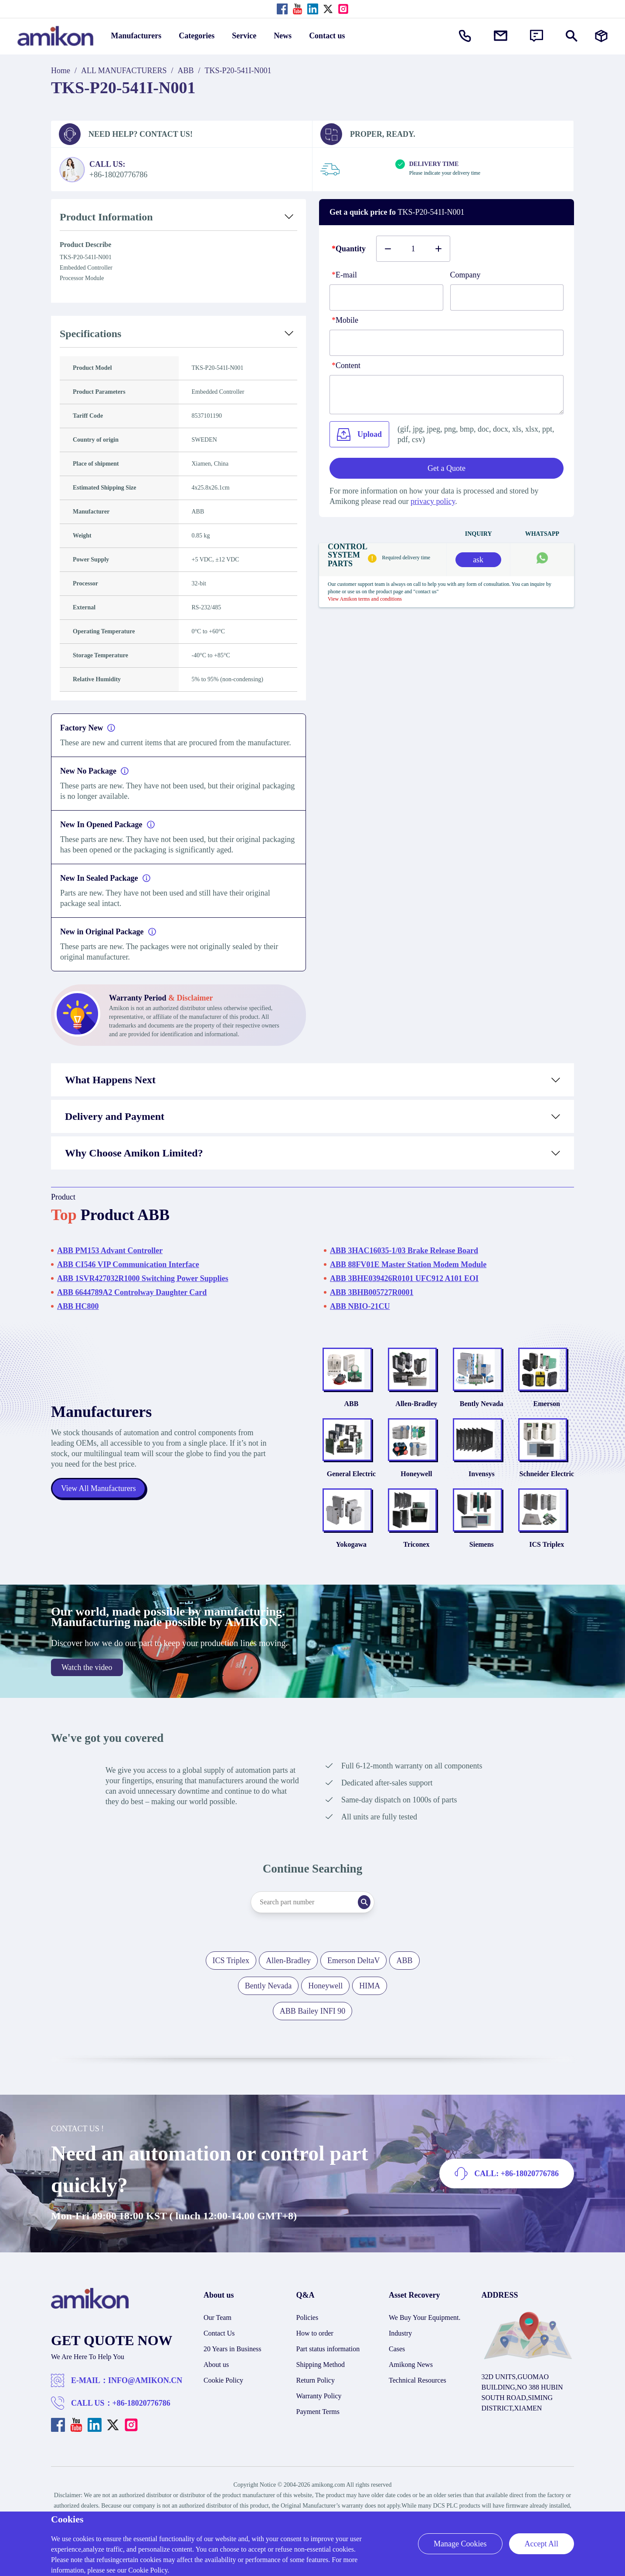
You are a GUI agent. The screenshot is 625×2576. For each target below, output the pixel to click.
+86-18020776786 (141, 2419)
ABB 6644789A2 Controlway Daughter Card (132, 1292)
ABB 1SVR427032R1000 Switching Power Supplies (142, 1278)
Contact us (327, 35)
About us (216, 2380)
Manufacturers (136, 35)
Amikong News (411, 2380)
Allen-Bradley (416, 1409)
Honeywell (416, 1484)
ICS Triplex (546, 1560)
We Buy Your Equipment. (425, 2333)
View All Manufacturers (99, 1496)
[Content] (446, 394)
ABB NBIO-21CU (360, 1306)
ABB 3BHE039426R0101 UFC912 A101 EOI (404, 1278)
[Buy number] (413, 248)
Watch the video (86, 1683)
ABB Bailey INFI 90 (313, 2027)
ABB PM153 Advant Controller (110, 1250)
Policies (307, 2333)
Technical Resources (417, 2396)
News (283, 35)
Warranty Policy (319, 2412)
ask (478, 559)
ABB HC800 (78, 1306)
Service (244, 35)
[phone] (446, 343)
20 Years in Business (232, 2365)
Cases (397, 2365)
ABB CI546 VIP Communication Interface (128, 1264)
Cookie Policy (223, 2396)
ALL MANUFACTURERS (124, 70)
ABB (186, 70)
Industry (400, 2349)
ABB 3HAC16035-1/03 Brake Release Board (404, 1250)
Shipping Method (320, 2380)
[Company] (507, 297)
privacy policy (433, 501)
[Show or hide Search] (571, 36)
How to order (314, 2349)
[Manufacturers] (601, 36)
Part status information (328, 2365)
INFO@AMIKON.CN (145, 2396)
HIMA (369, 2002)
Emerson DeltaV (353, 1976)
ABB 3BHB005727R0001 (372, 1292)
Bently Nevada (481, 1409)
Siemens (481, 1560)
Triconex (416, 1560)
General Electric (351, 1484)
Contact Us (219, 2349)
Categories (196, 35)
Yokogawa (351, 1560)
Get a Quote (446, 468)
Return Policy (315, 2396)
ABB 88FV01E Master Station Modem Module (408, 1264)
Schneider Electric (547, 1484)
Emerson (546, 1409)
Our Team (217, 2333)
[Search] (371, 1918)
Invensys (482, 1484)
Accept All (541, 2543)
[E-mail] (386, 297)
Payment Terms (318, 2427)
